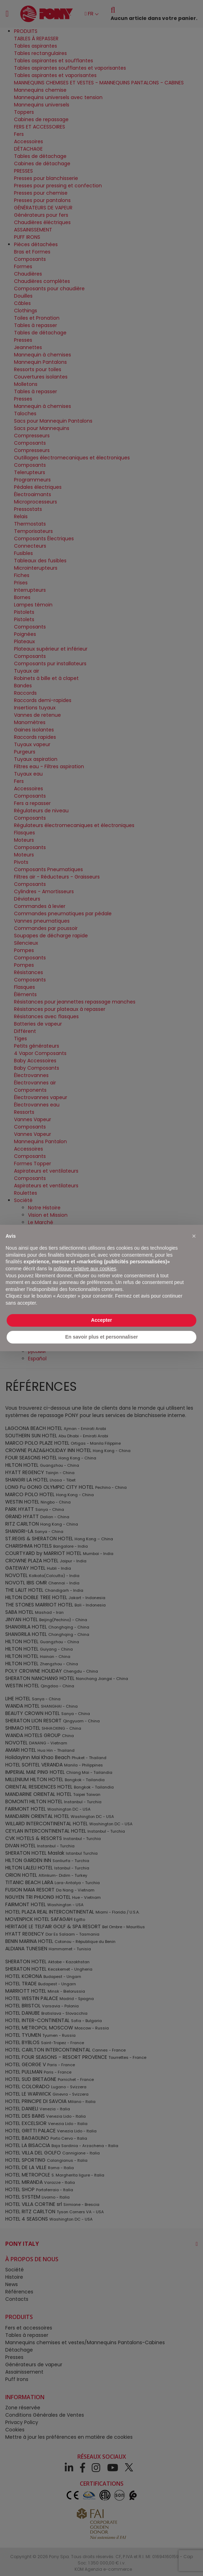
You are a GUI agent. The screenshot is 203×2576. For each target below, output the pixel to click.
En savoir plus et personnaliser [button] (101, 1337)
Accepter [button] (101, 1320)
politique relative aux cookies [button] (85, 1268)
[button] (194, 1236)
